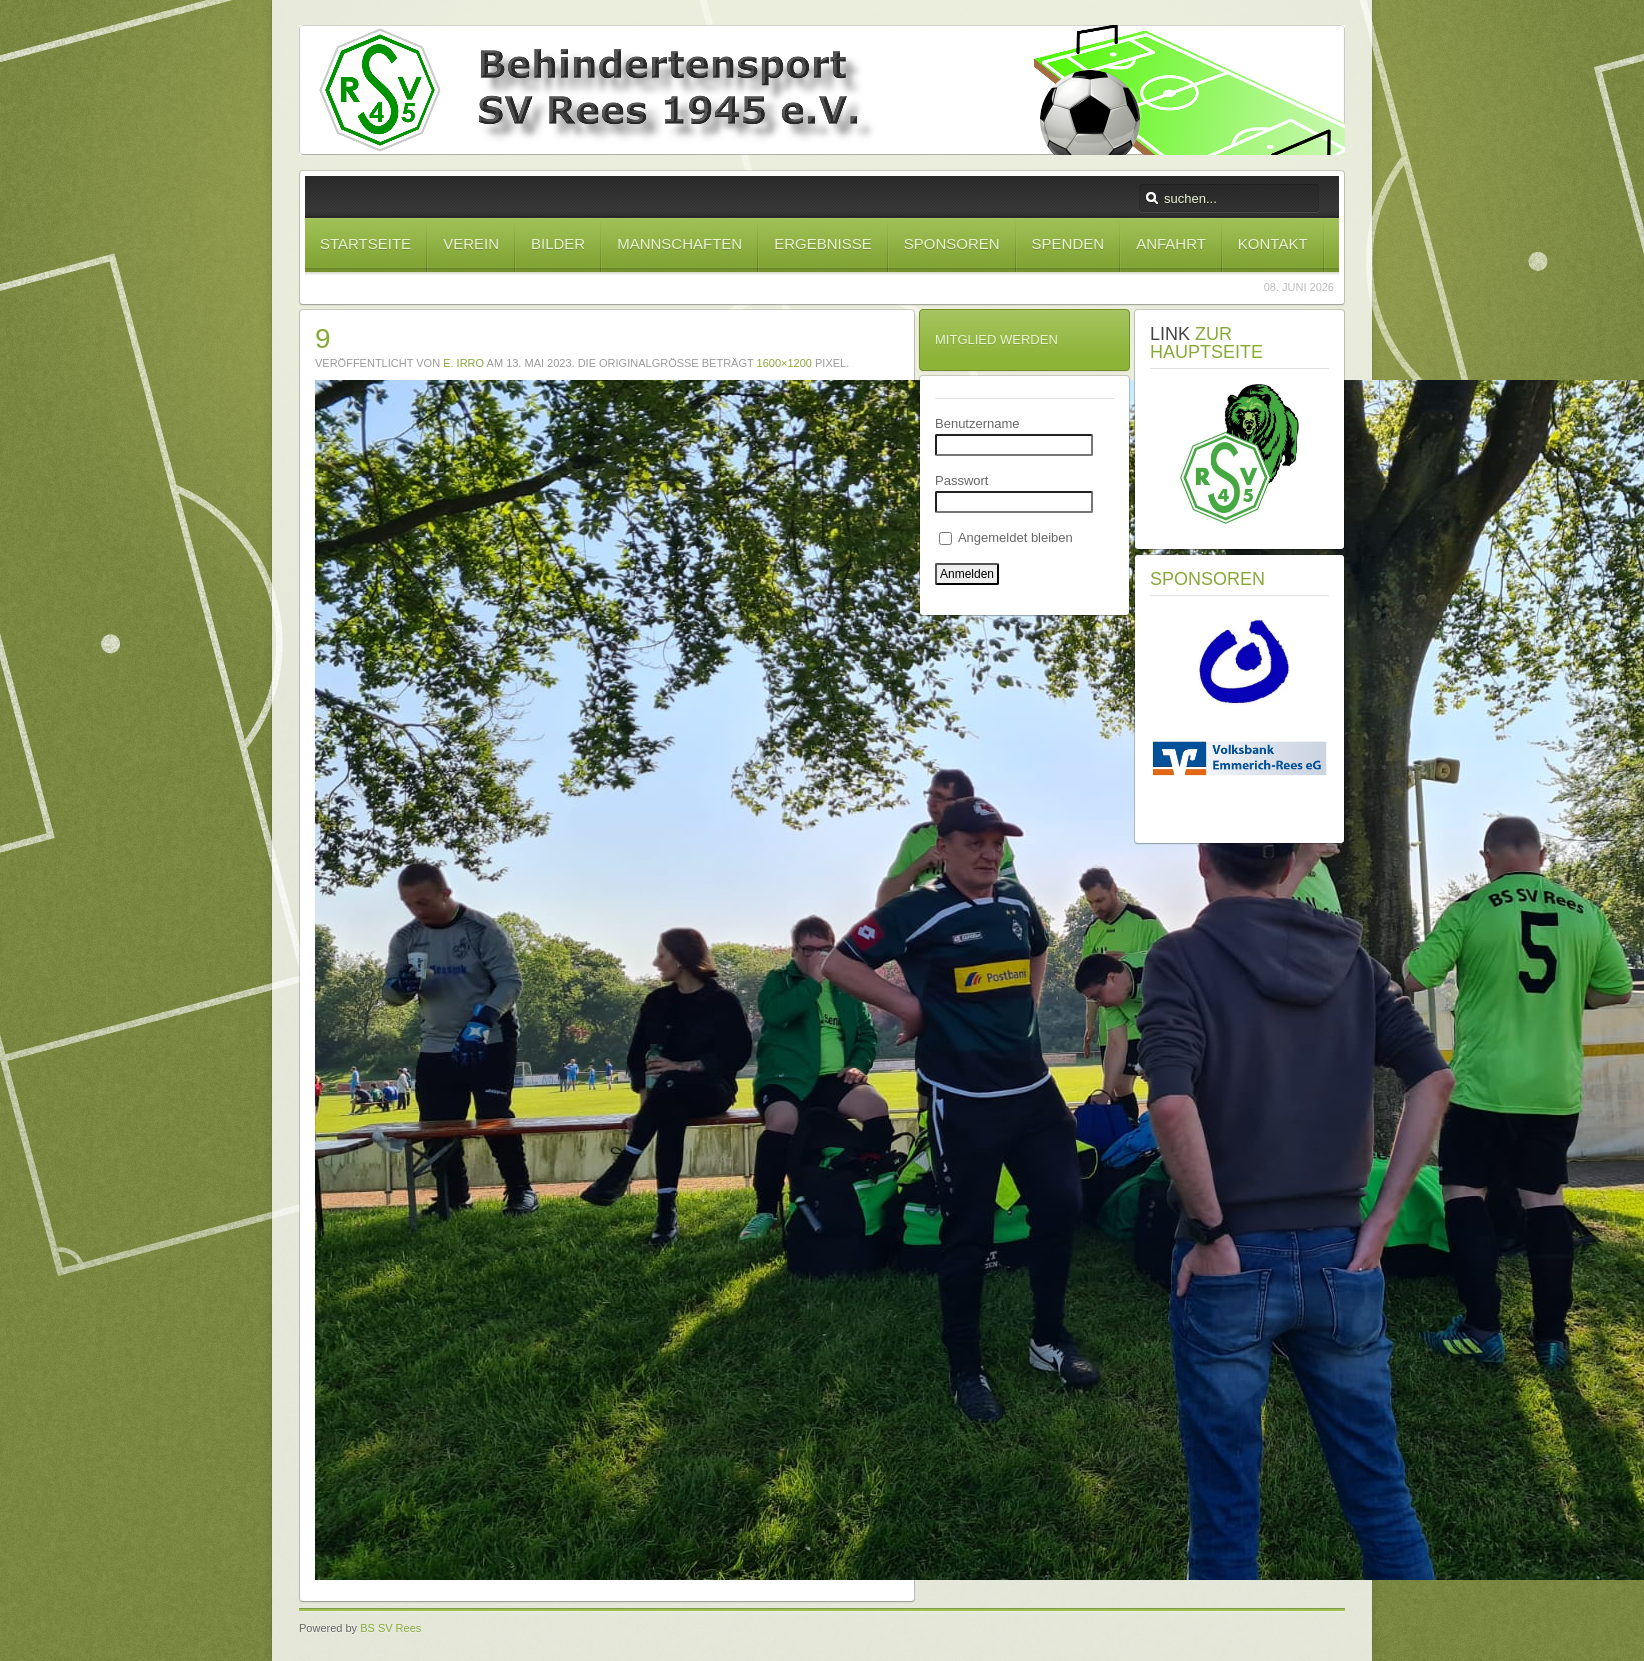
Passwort (961, 480)
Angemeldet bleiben (1006, 537)
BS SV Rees (390, 1628)
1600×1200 (784, 363)
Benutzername (977, 423)
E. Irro (463, 363)
